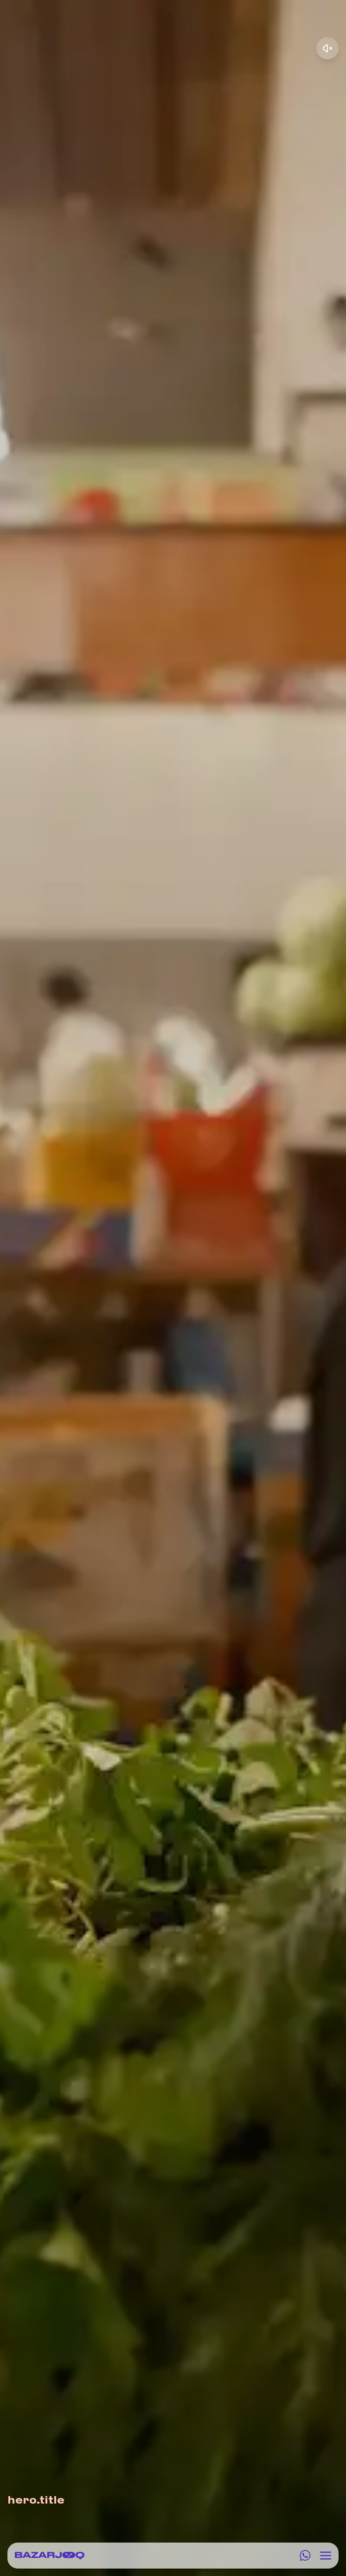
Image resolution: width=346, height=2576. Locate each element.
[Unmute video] (327, 48)
